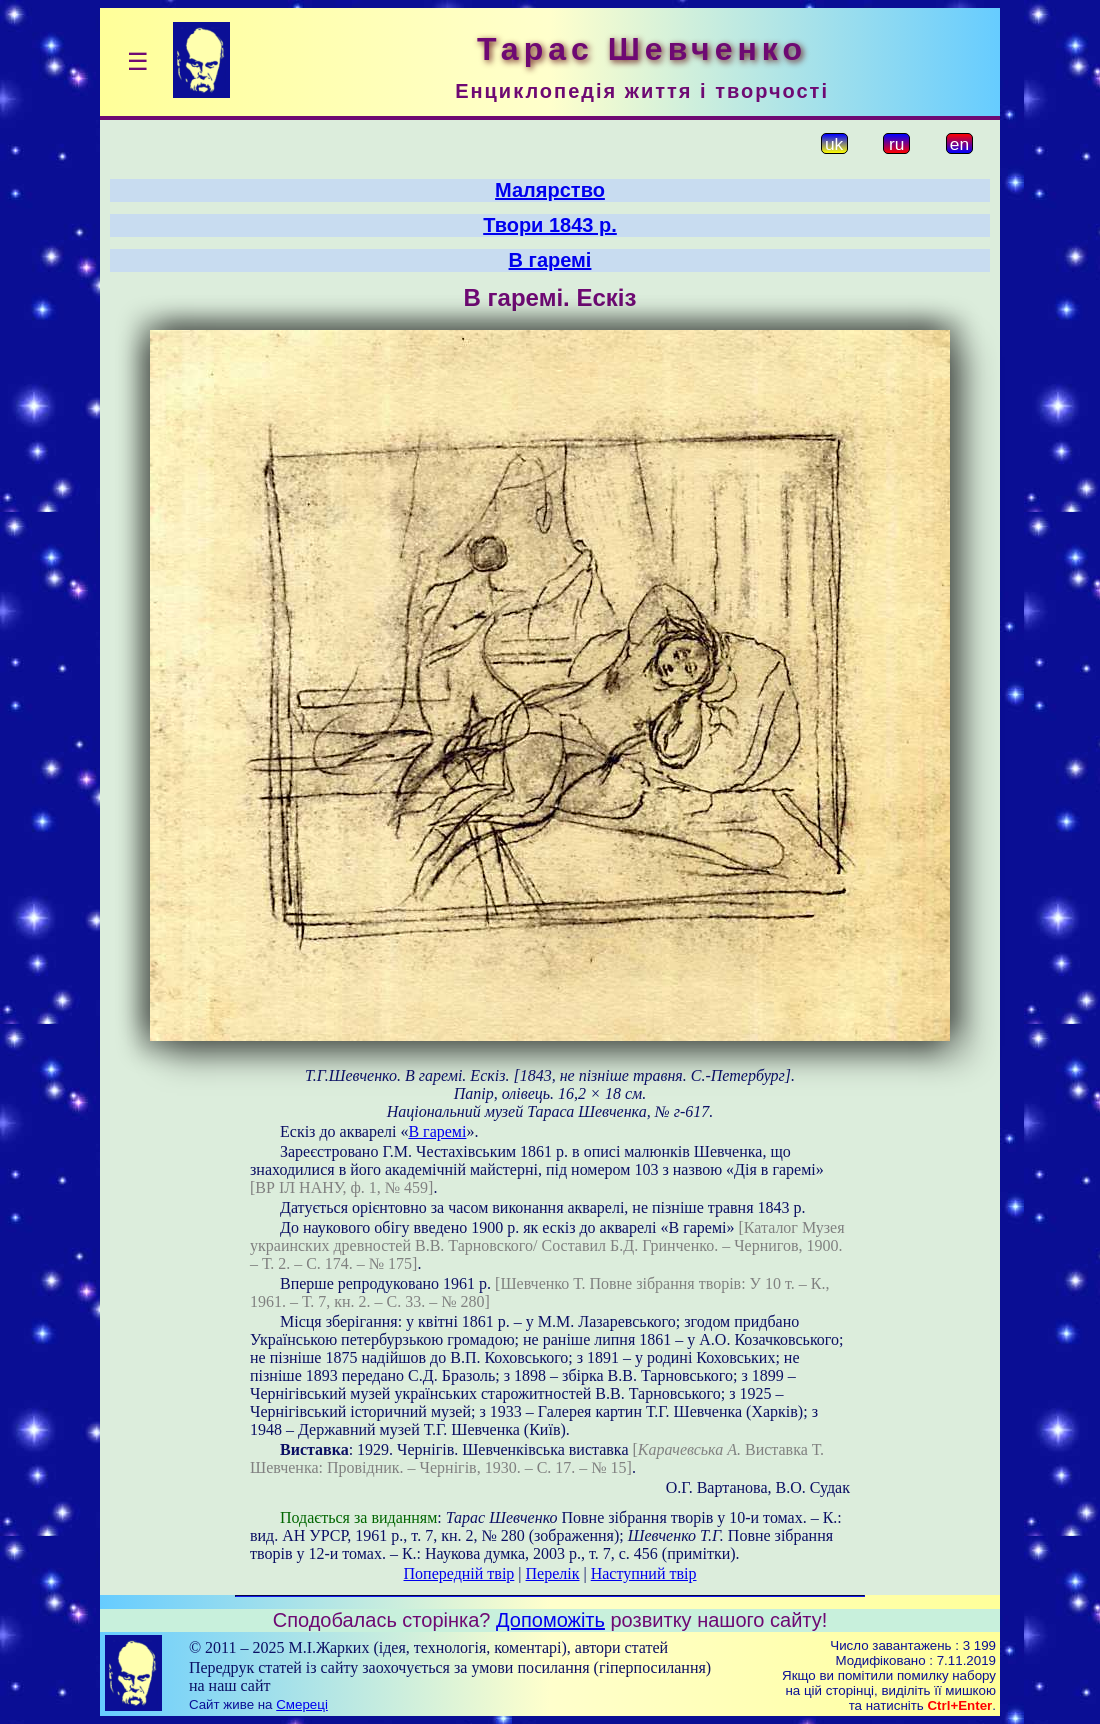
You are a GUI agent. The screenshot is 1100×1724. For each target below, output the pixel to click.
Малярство (550, 190)
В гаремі (550, 260)
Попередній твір (459, 1573)
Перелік (553, 1573)
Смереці (302, 1704)
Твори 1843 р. (550, 225)
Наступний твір (644, 1573)
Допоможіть (550, 1620)
